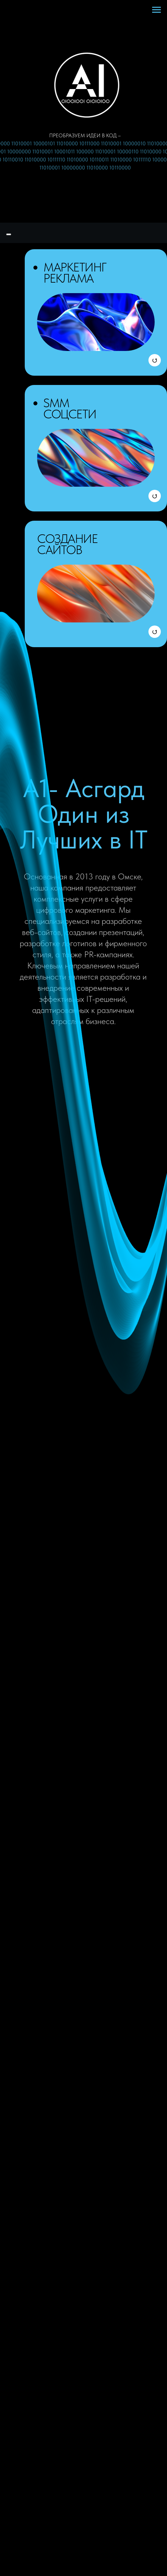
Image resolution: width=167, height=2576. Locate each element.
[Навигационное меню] (156, 10)
